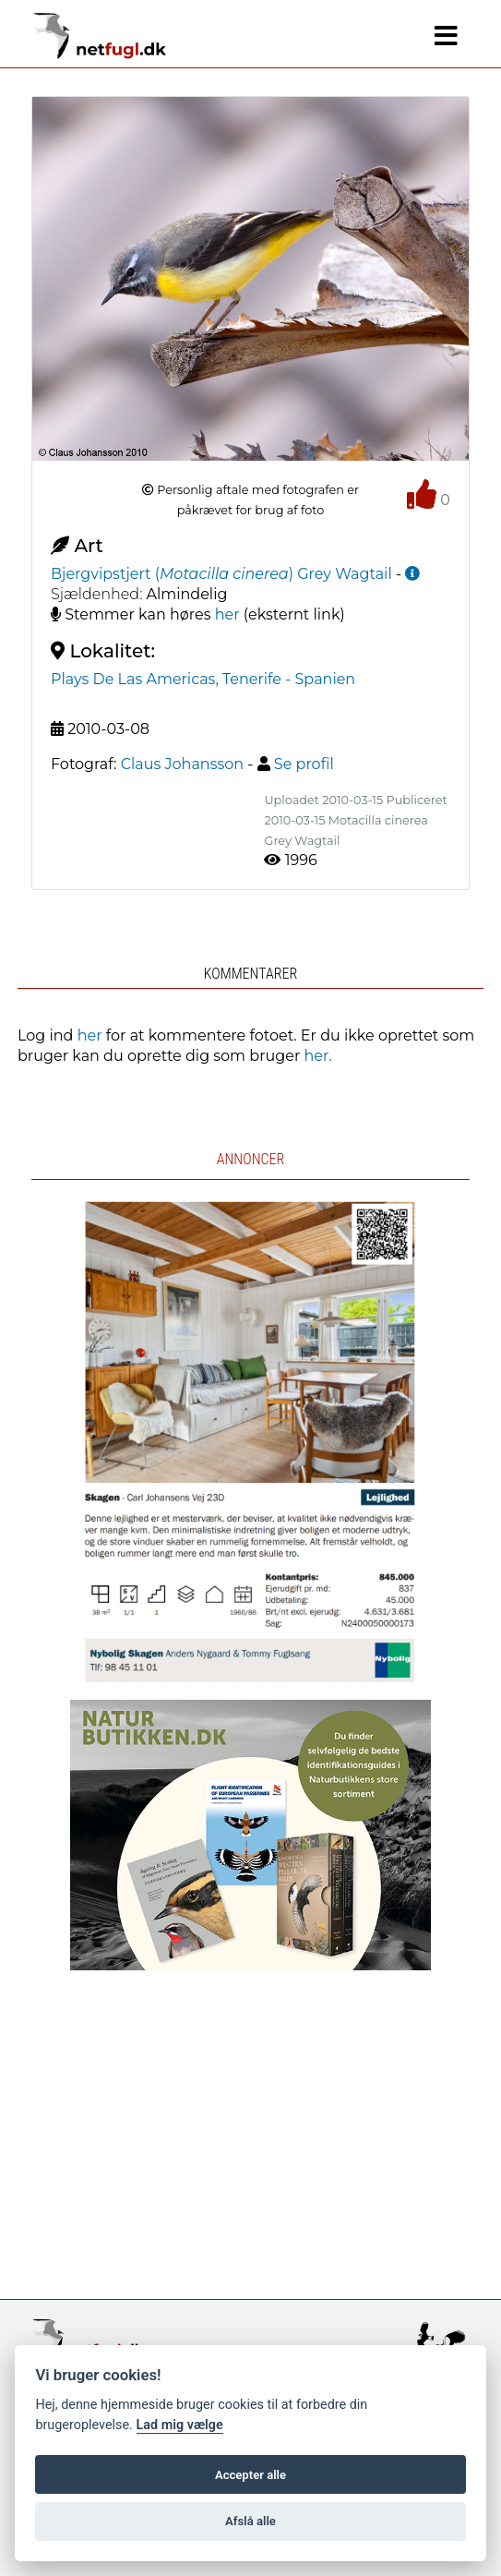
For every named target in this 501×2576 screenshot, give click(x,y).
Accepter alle (250, 2475)
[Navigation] (446, 36)
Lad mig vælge (180, 2425)
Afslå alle (250, 2521)
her (227, 614)
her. (318, 1056)
